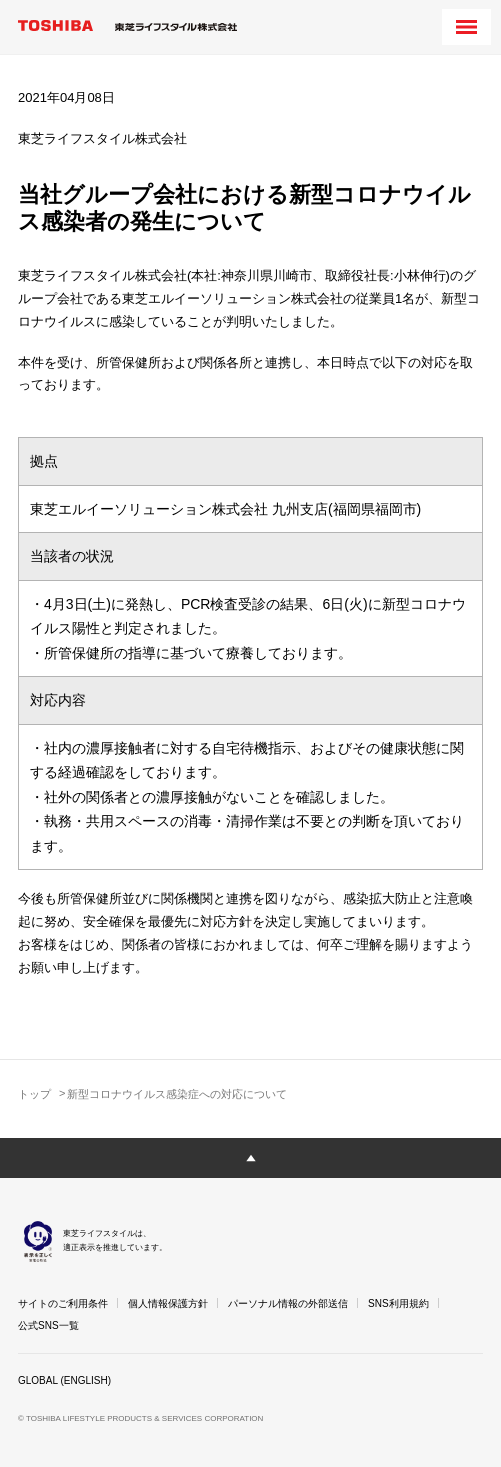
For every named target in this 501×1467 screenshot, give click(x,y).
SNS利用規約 (398, 1303)
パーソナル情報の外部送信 (288, 1303)
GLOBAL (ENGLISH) (64, 1380)
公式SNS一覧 (48, 1325)
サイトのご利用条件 (63, 1303)
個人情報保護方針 (168, 1303)
